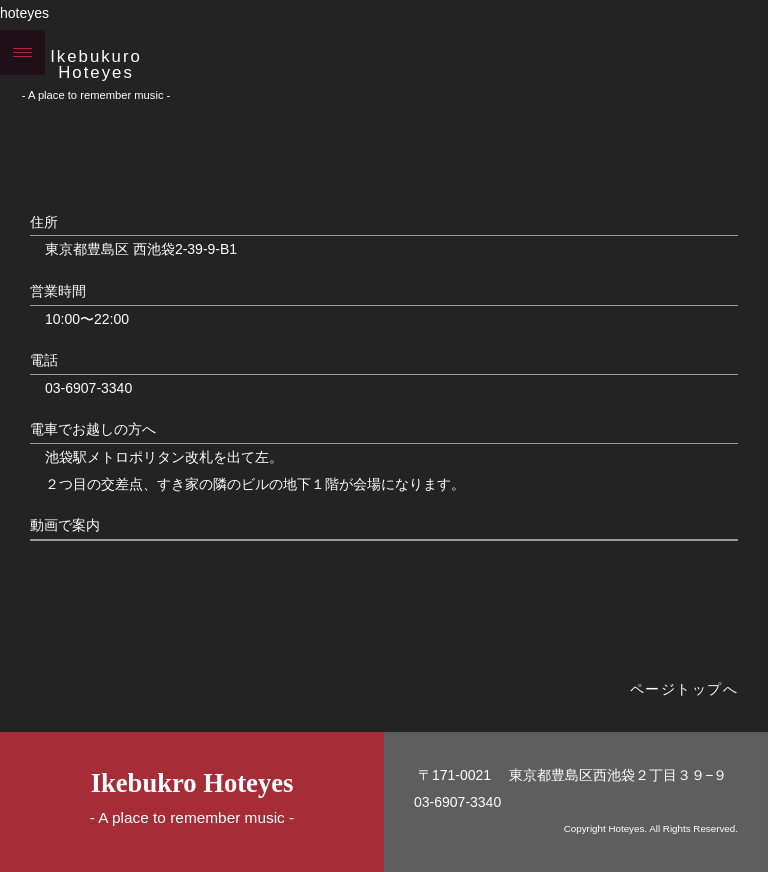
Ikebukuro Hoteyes (96, 65)
